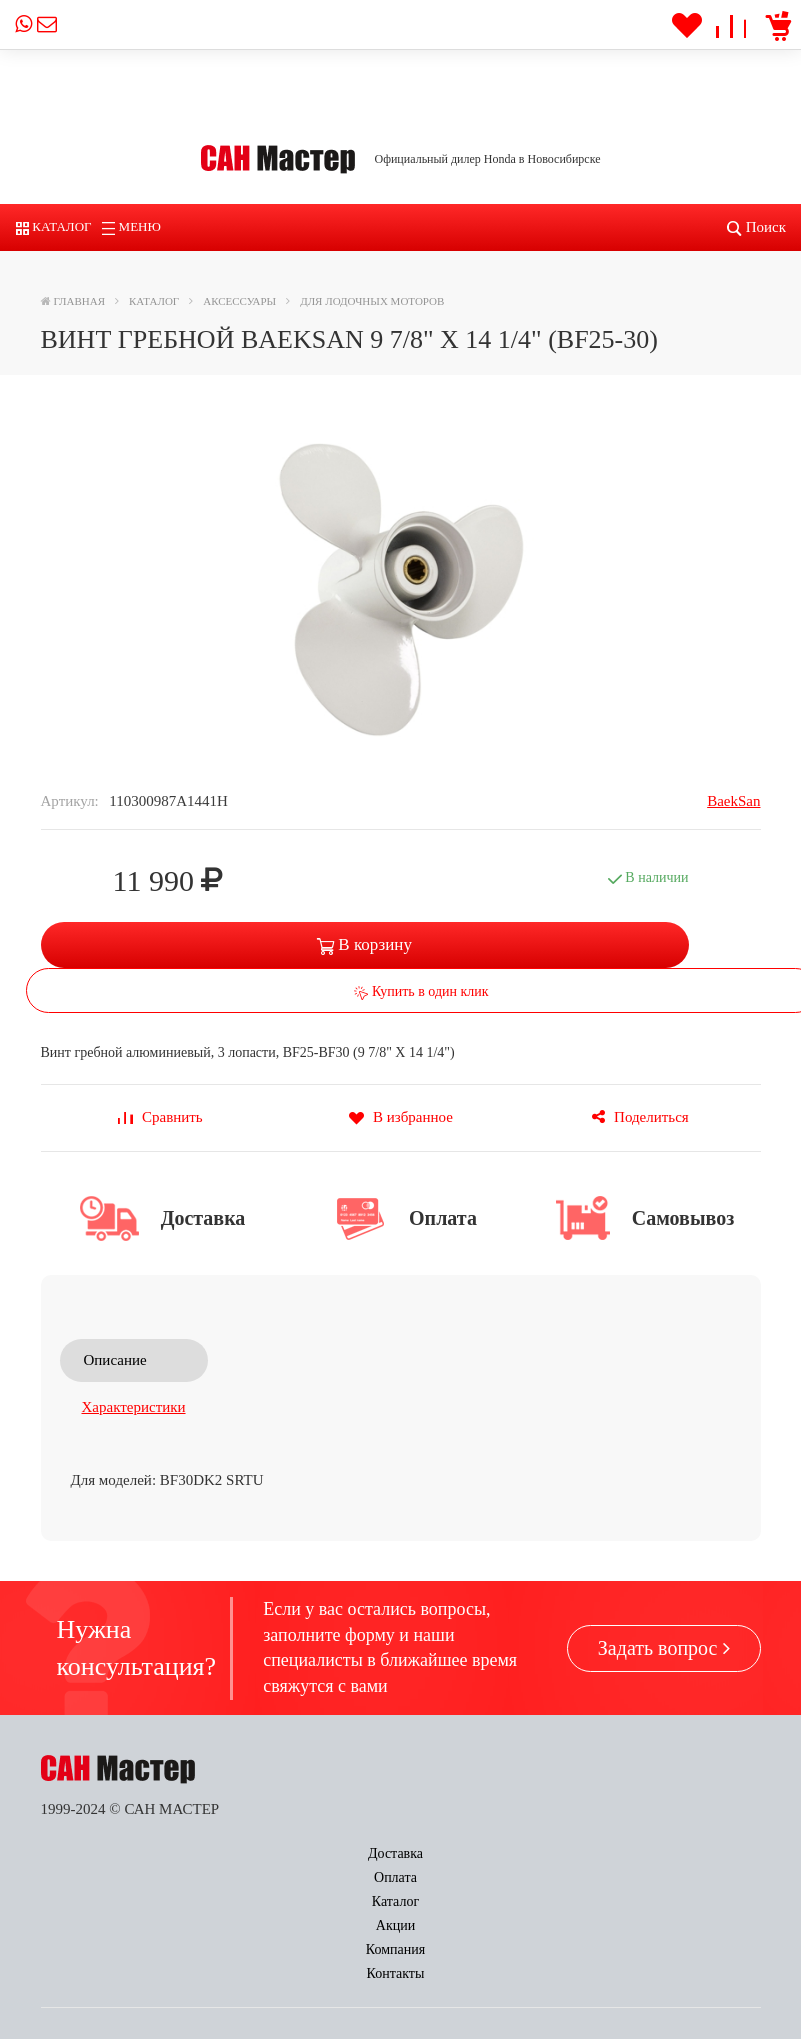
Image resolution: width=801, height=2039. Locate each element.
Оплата (216, 1853)
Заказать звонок (277, 1930)
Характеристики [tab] (134, 1407)
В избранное (400, 1117)
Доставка (97, 1853)
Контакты (692, 1853)
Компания (563, 1853)
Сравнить (160, 1117)
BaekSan (733, 801)
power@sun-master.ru (132, 2003)
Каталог (54, 226)
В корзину (364, 944)
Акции (444, 1853)
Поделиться (640, 1117)
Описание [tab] (115, 1360)
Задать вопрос (664, 1648)
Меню (131, 226)
